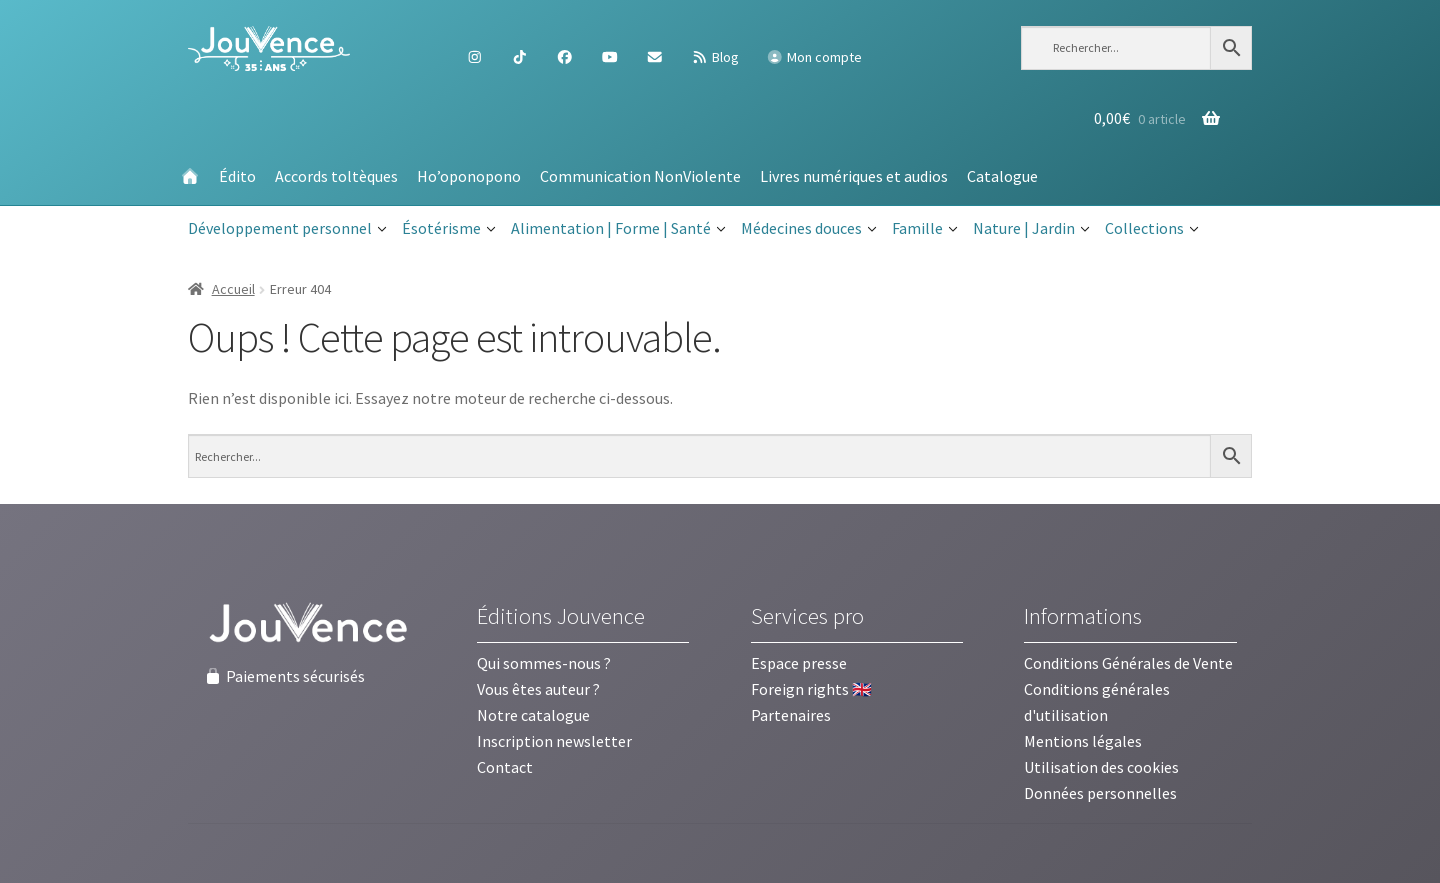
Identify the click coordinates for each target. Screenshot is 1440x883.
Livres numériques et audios (854, 176)
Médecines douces (809, 229)
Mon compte (814, 57)
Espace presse (799, 663)
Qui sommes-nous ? (544, 663)
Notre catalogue (533, 715)
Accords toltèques (336, 176)
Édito (237, 176)
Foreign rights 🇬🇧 (811, 689)
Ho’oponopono (469, 176)
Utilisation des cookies (1101, 767)
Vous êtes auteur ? (538, 689)
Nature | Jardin (1031, 229)
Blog (715, 57)
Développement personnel (287, 229)
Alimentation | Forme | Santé (618, 229)
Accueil (233, 289)
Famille (925, 229)
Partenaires (791, 715)
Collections (1152, 229)
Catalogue (1002, 176)
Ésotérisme (449, 229)
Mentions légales (1083, 741)
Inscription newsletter (554, 741)
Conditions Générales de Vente (1128, 663)
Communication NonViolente (640, 176)
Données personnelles (1100, 793)
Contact (505, 767)
